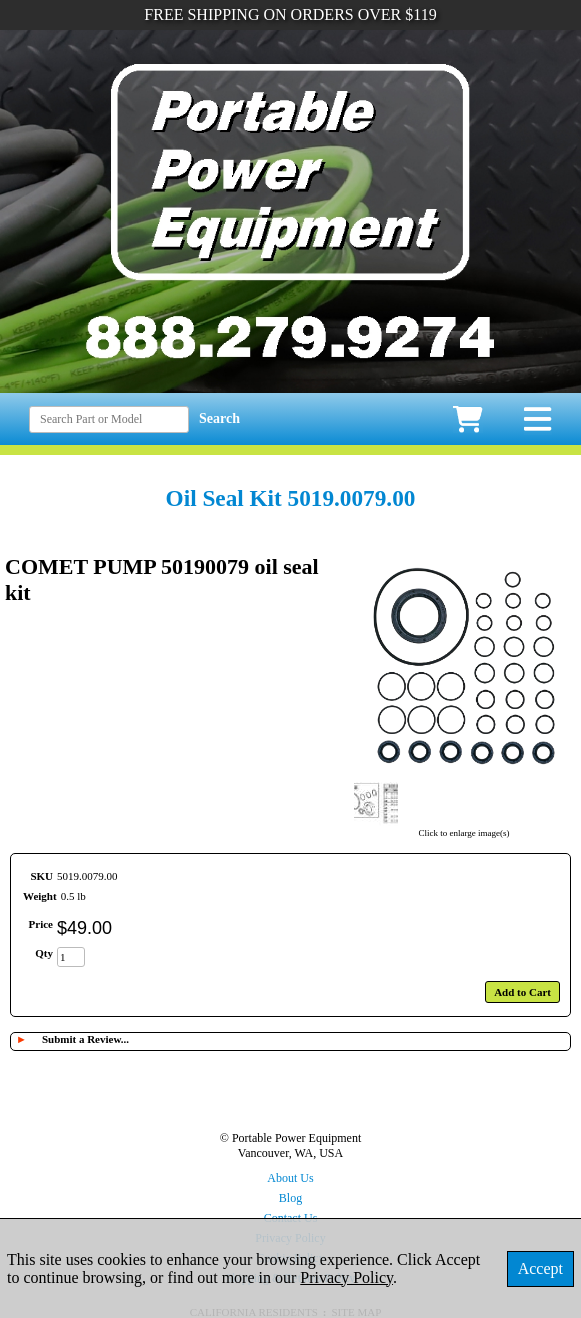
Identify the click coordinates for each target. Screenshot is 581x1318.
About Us (290, 1178)
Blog (290, 1198)
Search (219, 418)
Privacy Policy (346, 1277)
